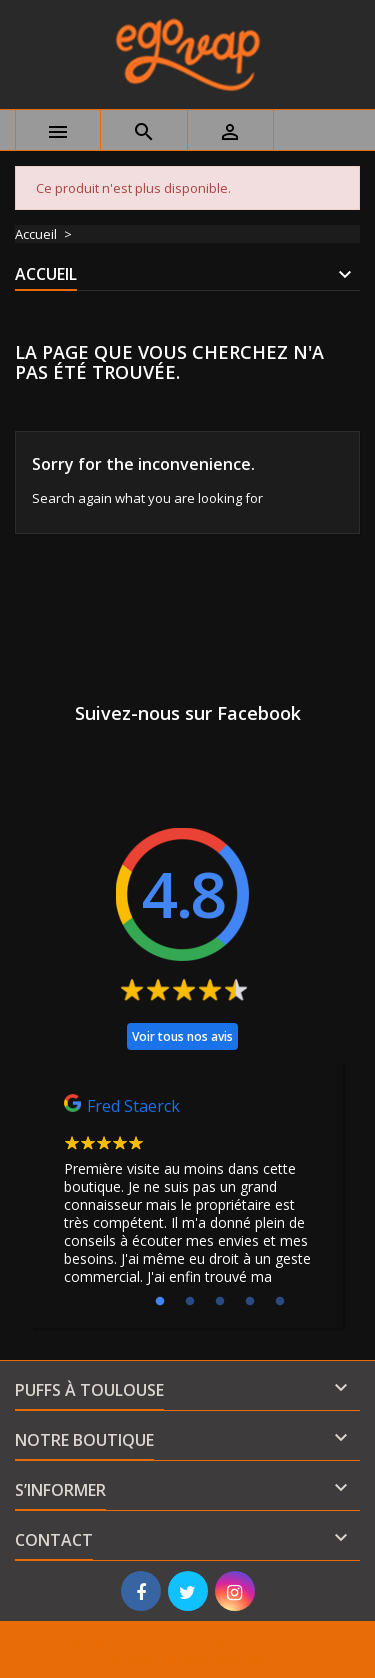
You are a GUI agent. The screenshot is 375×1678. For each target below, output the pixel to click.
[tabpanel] (187, 1195)
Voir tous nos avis (182, 1036)
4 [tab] (250, 1302)
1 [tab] (160, 1302)
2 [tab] (190, 1302)
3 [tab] (220, 1302)
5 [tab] (280, 1302)
